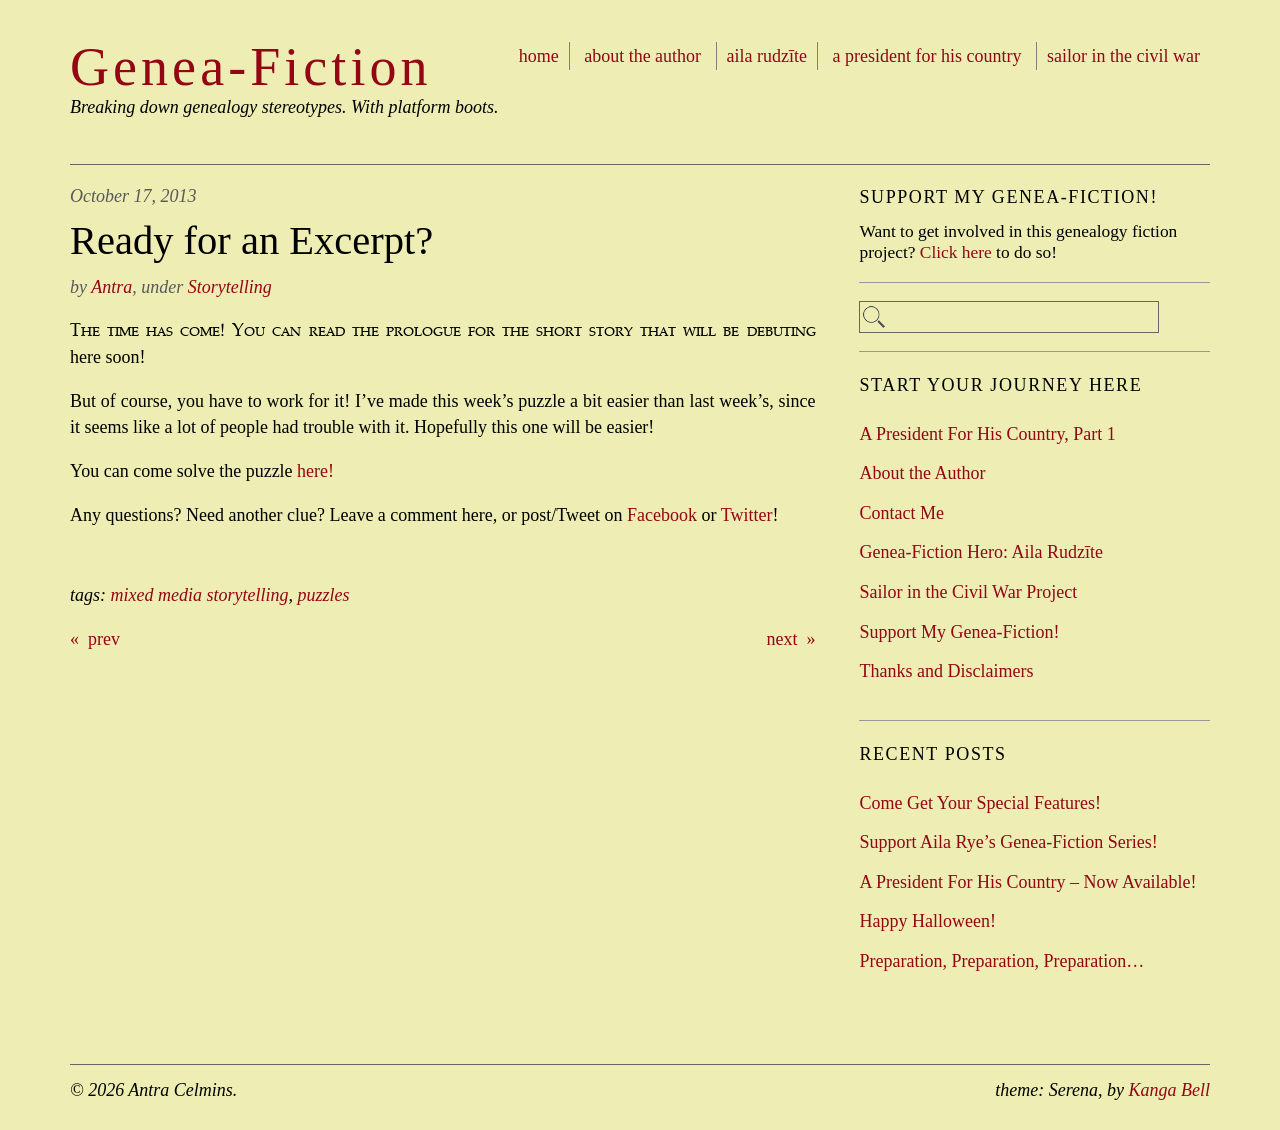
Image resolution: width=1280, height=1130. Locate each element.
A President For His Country (927, 56)
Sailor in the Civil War (1123, 56)
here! (315, 471)
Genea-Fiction (251, 67)
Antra (111, 287)
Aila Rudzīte (767, 56)
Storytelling (230, 287)
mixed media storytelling (200, 595)
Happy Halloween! (927, 921)
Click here (956, 252)
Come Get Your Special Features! (979, 803)
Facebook (662, 515)
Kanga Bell (1170, 1090)
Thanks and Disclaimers (946, 671)
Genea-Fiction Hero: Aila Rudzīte (980, 552)
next (782, 639)
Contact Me (901, 513)
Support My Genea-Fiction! (959, 632)
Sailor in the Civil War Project (968, 592)
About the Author (642, 56)
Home (539, 56)
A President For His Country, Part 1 (987, 434)
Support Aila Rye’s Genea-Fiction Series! (1008, 842)
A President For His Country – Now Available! (1027, 882)
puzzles (323, 595)
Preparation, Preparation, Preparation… (1001, 961)
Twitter (747, 515)
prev (104, 639)
